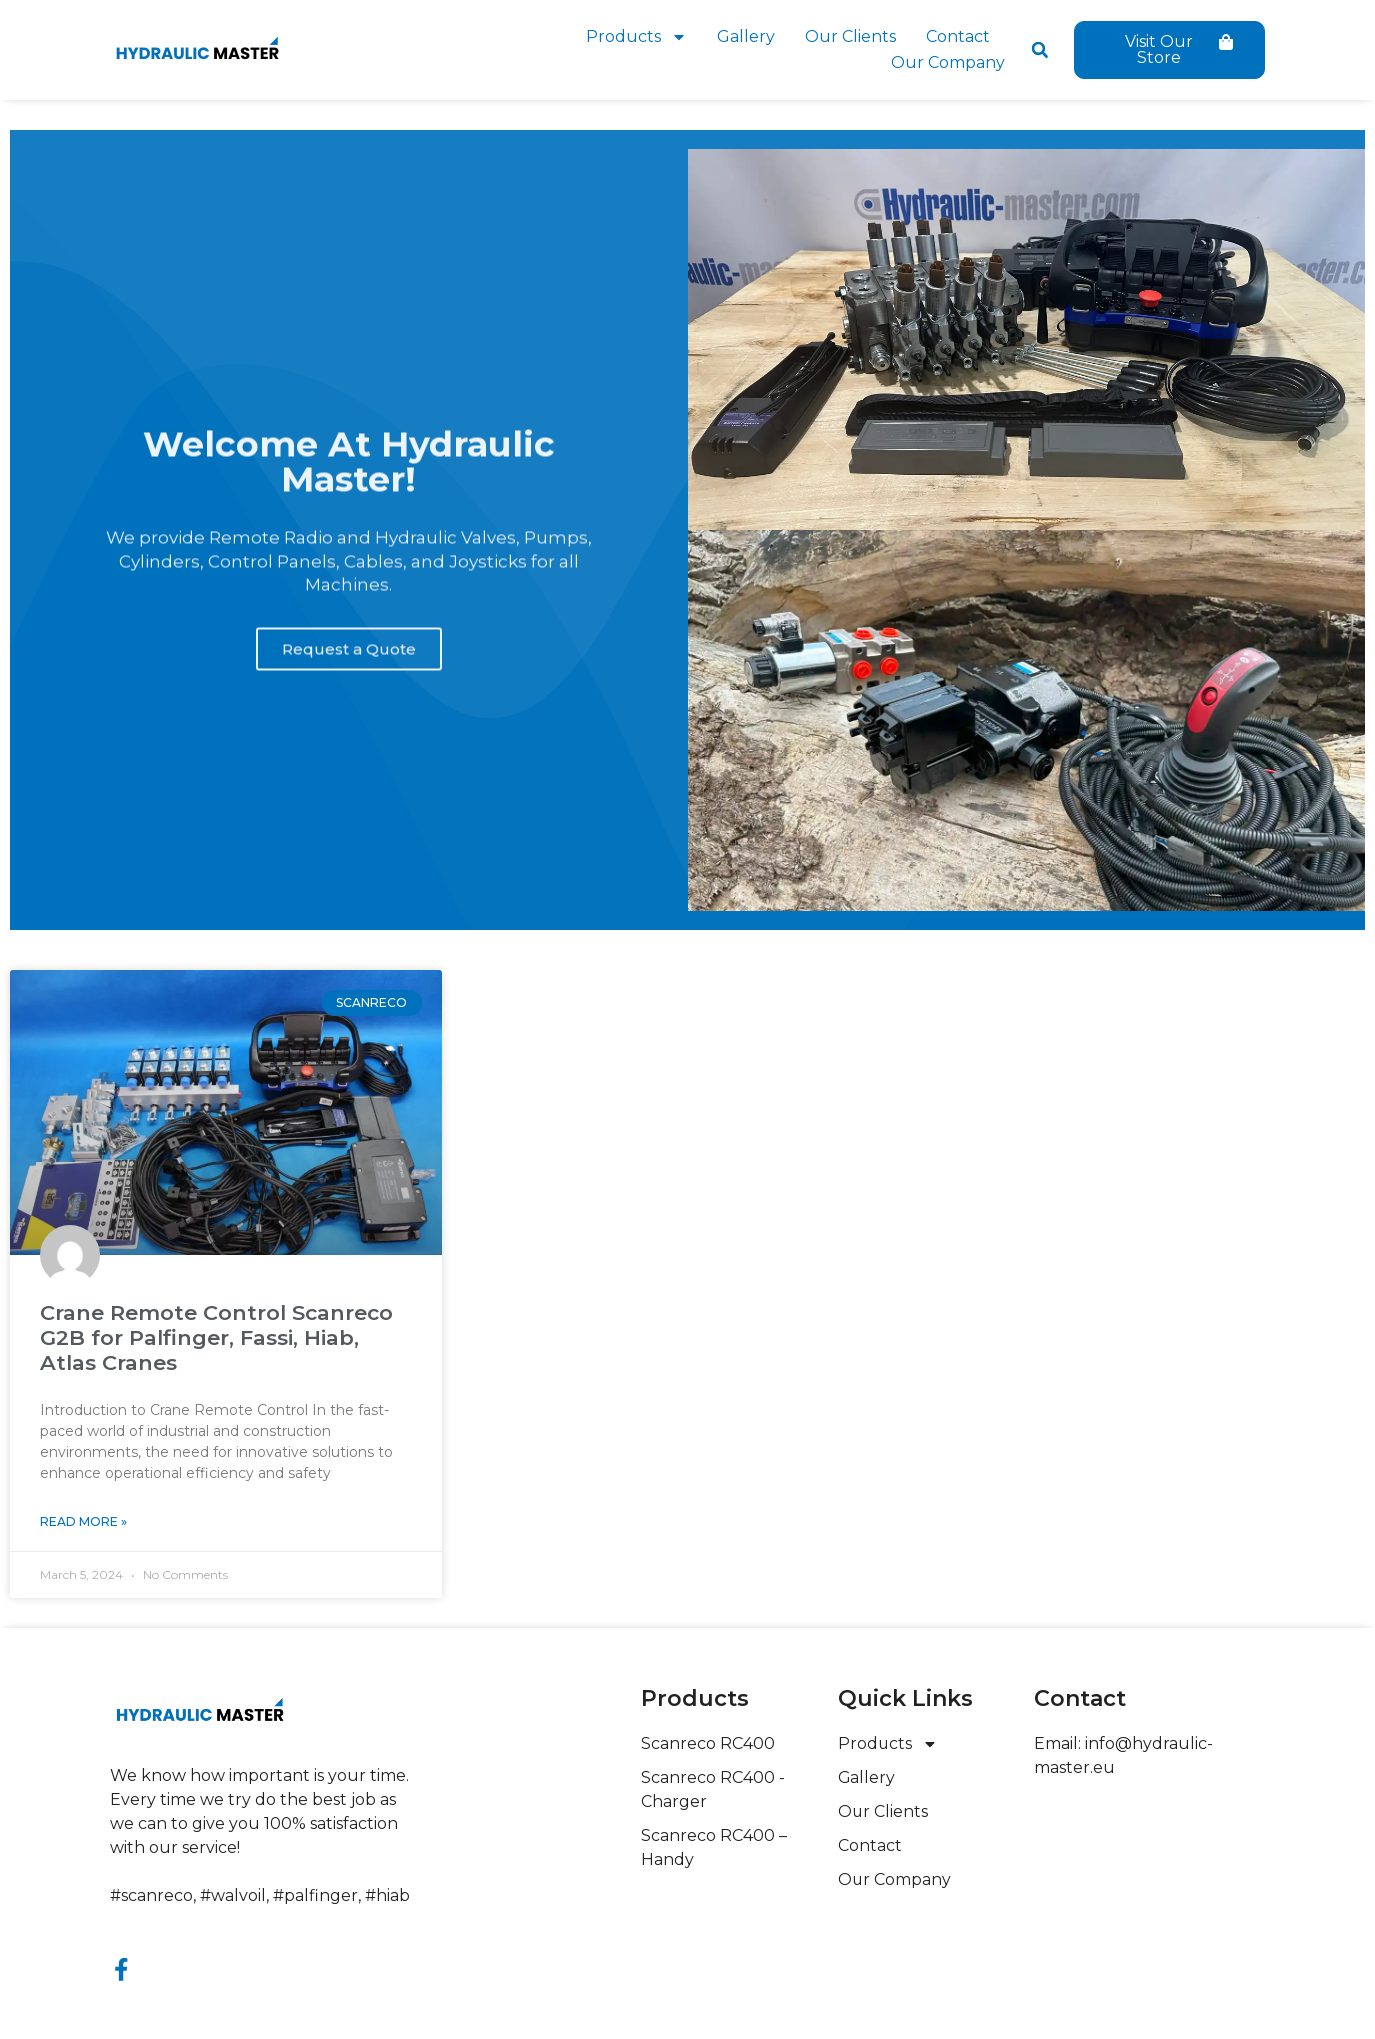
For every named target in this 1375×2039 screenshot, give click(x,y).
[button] (1040, 50)
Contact (958, 36)
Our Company (948, 62)
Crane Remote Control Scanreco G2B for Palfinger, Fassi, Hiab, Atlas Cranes (216, 1337)
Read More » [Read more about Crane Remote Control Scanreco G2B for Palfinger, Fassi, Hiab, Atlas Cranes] (83, 1521)
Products (636, 37)
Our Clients (850, 36)
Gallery (746, 36)
